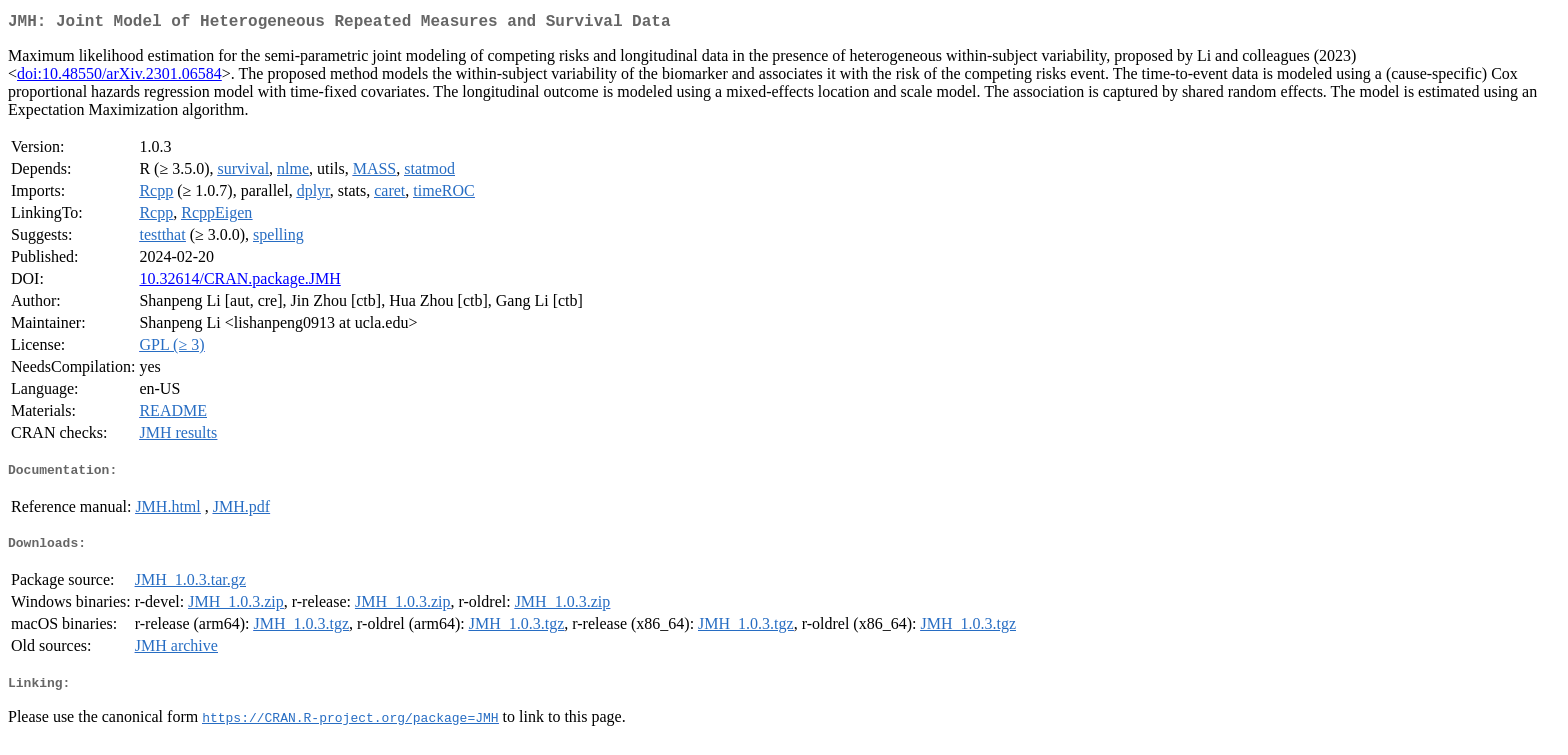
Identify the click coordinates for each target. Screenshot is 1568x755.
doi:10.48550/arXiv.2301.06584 (119, 77)
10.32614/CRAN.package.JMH (239, 282)
